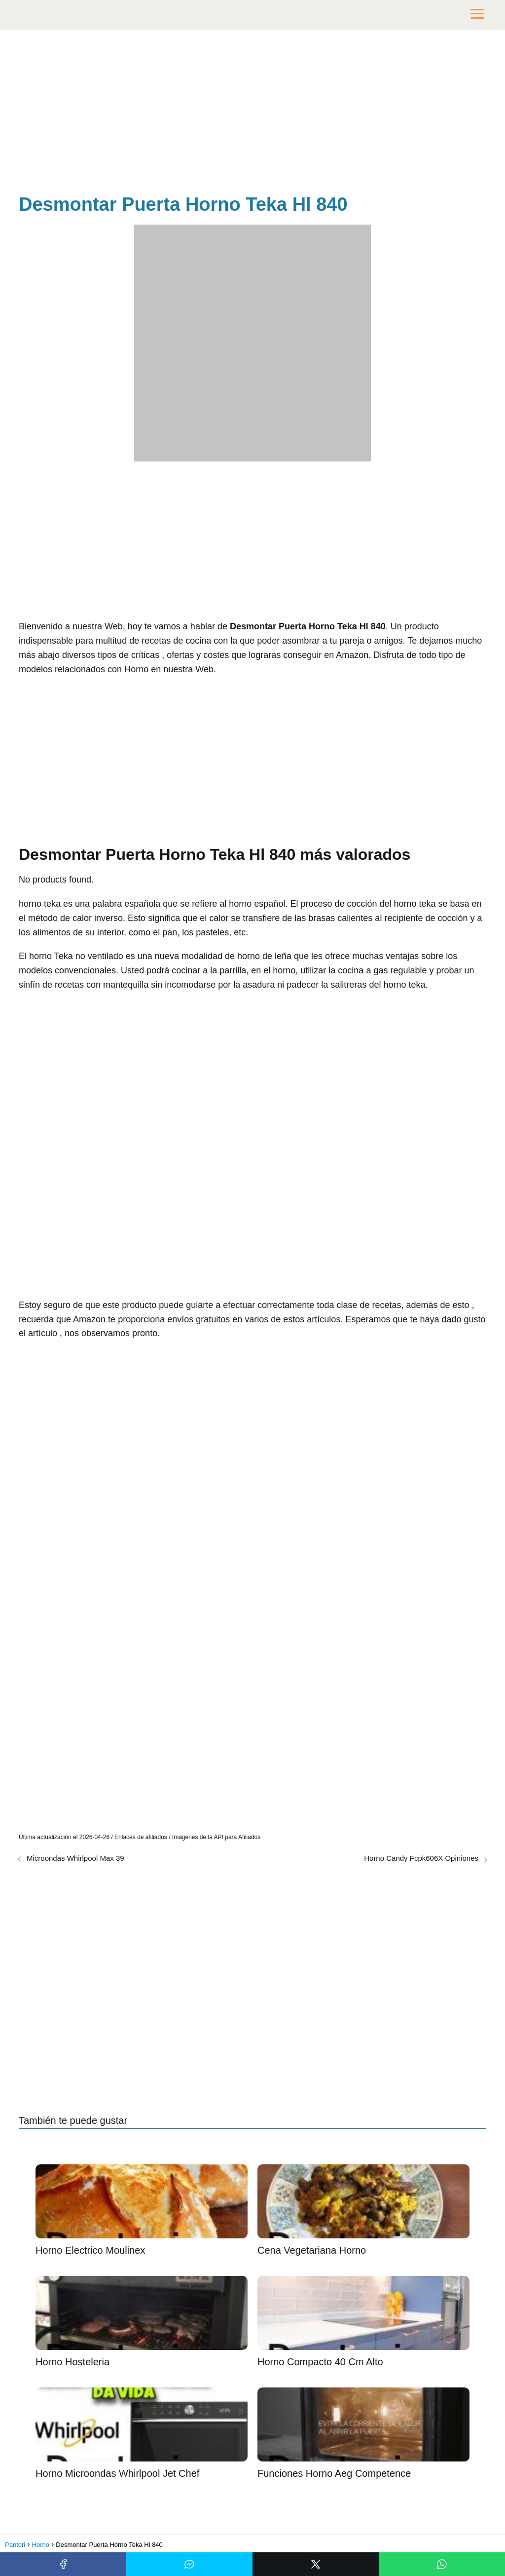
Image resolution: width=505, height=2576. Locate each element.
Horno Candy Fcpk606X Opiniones (421, 1858)
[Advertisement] (252, 113)
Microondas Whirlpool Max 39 (75, 1858)
